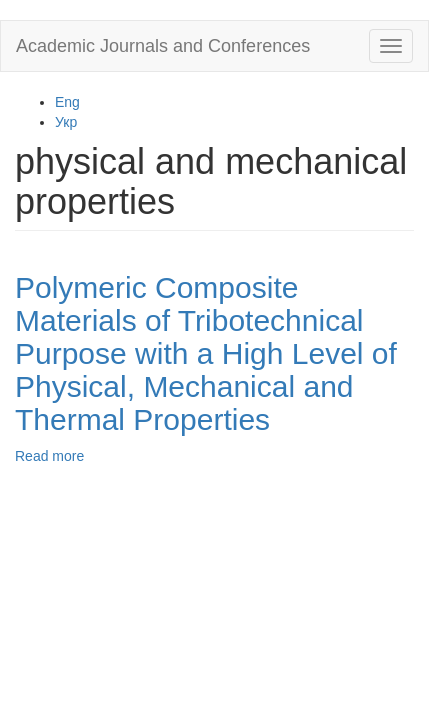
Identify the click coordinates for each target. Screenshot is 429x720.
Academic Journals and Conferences (163, 46)
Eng (67, 102)
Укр (66, 122)
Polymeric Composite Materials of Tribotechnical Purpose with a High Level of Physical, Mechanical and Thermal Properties (206, 353)
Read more (49, 456)
